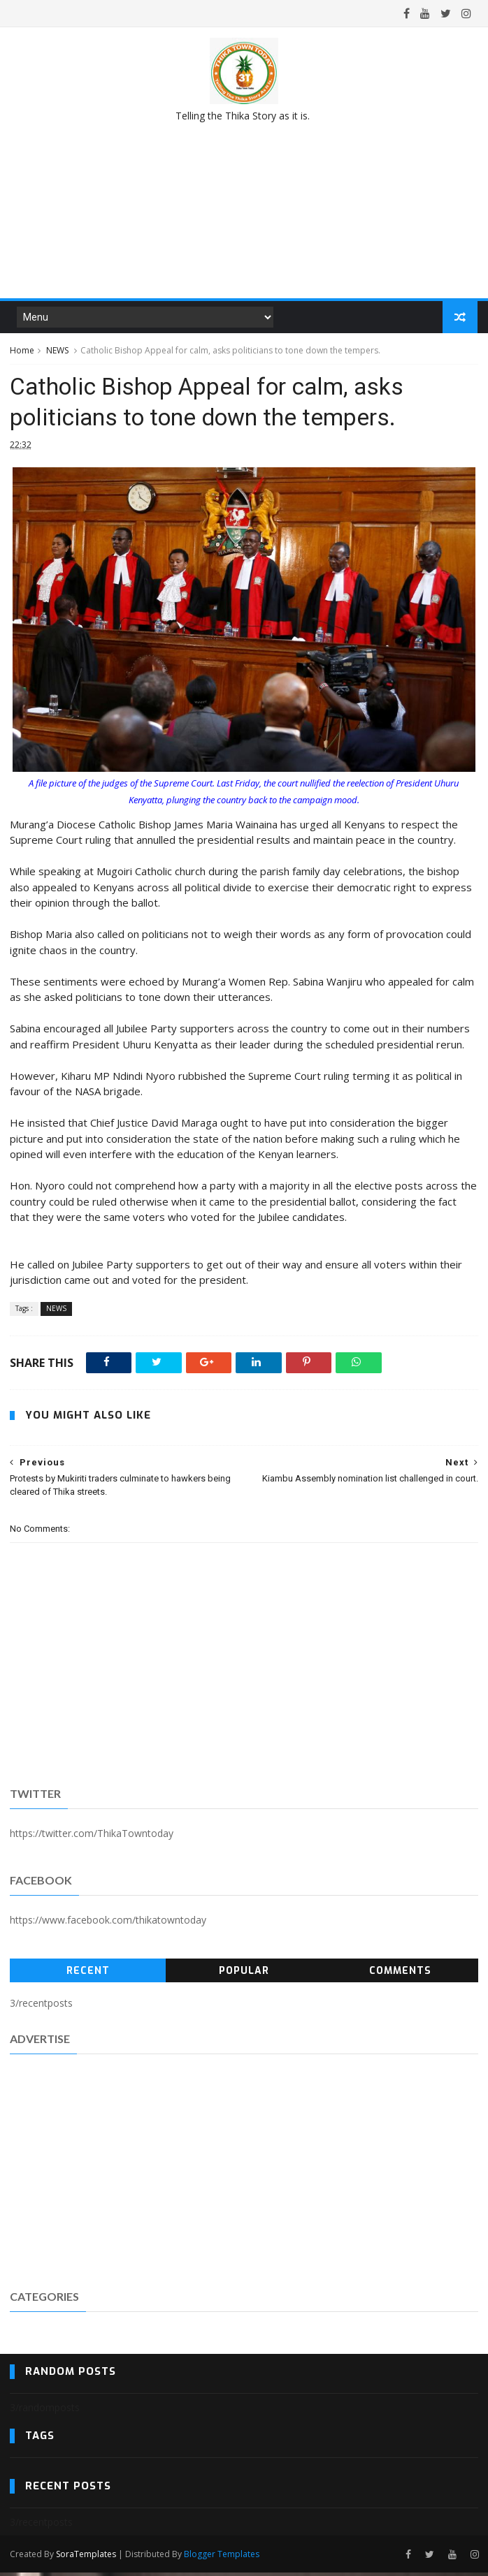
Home (22, 352)
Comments (400, 1974)
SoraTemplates (86, 2557)
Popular (244, 1974)
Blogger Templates (221, 2557)
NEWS (57, 352)
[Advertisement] (244, 2173)
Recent (88, 1974)
